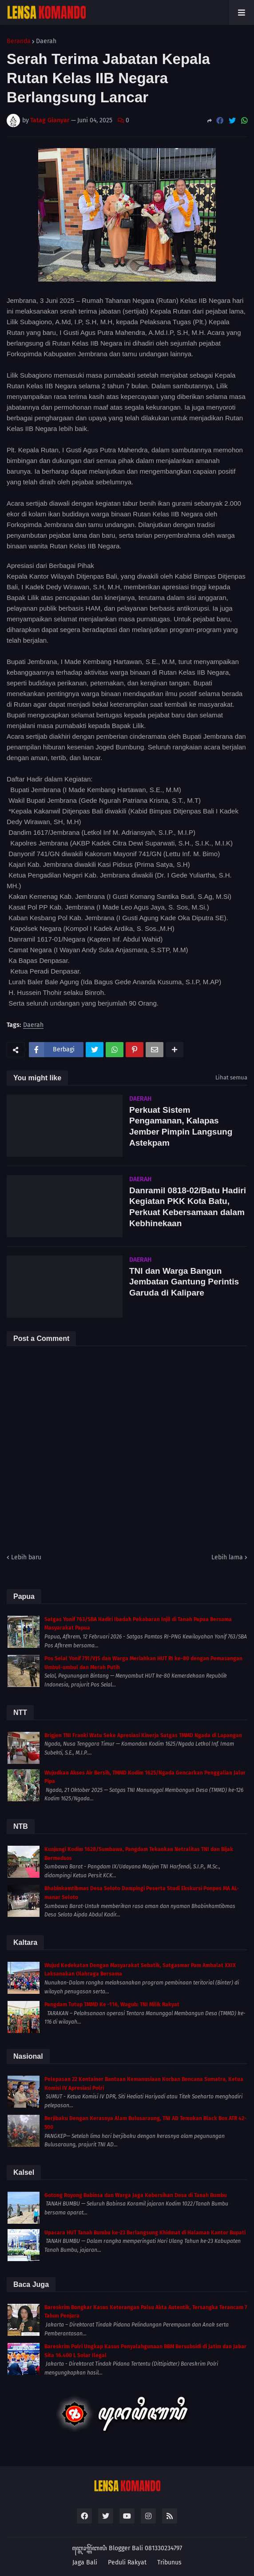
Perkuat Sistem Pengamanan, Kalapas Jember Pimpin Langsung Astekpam (180, 1126)
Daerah (46, 41)
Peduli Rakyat (127, 2562)
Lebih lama (227, 1557)
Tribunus (169, 2562)
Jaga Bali (84, 2562)
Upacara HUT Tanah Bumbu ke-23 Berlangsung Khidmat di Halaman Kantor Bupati (145, 2233)
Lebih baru (26, 1557)
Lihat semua (231, 1077)
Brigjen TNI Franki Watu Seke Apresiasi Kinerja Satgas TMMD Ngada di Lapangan (143, 1735)
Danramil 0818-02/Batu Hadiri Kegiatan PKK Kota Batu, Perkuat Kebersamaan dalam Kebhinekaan (187, 1207)
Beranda (19, 41)
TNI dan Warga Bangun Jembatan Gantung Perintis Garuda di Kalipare (184, 1281)
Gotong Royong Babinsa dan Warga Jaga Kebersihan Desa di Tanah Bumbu (135, 2195)
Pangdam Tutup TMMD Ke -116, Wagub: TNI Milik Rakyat (111, 2004)
